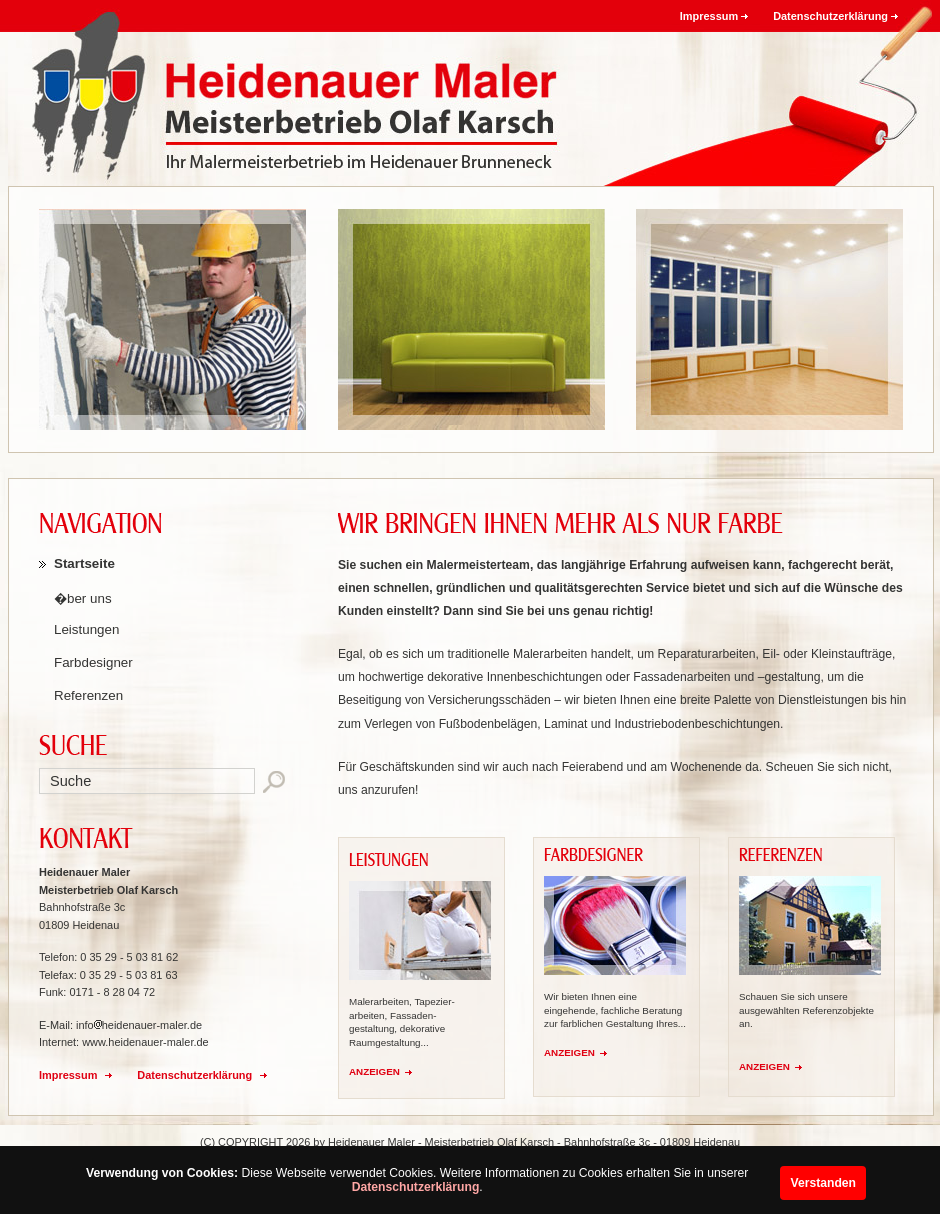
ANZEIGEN (374, 1071)
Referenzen (88, 695)
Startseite (84, 563)
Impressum (709, 16)
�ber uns (83, 598)
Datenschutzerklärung (416, 1187)
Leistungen (86, 629)
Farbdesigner (93, 662)
